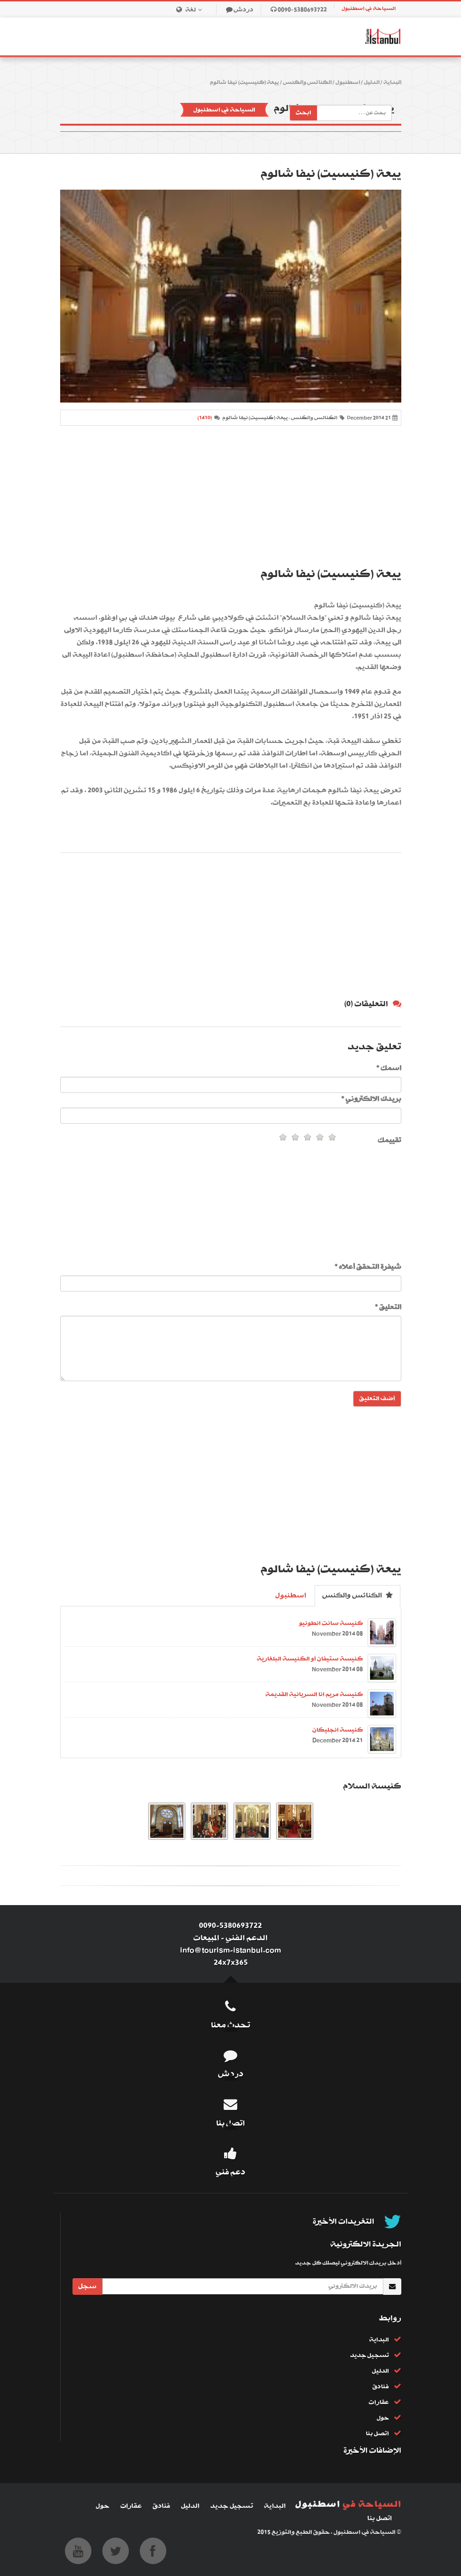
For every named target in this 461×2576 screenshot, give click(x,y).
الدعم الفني (247, 1938)
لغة (196, 10)
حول (383, 2418)
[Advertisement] (230, 497)
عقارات (379, 2402)
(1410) (205, 418)
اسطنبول (347, 82)
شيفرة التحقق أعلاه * (367, 1267)
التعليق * (388, 1307)
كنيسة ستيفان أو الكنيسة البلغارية (310, 1659)
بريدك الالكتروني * (371, 1099)
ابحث (303, 112)
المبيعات (206, 1938)
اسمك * (388, 1068)
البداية (392, 82)
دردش (243, 10)
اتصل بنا (377, 2433)
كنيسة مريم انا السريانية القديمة (314, 1694)
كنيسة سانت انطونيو (331, 1623)
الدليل (372, 82)
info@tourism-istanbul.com (230, 1950)
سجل (87, 2286)
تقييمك (389, 1140)
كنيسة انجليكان (337, 1730)
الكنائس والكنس (307, 82)
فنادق (380, 2386)
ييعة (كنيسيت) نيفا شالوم (244, 82)
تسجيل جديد (369, 2355)
